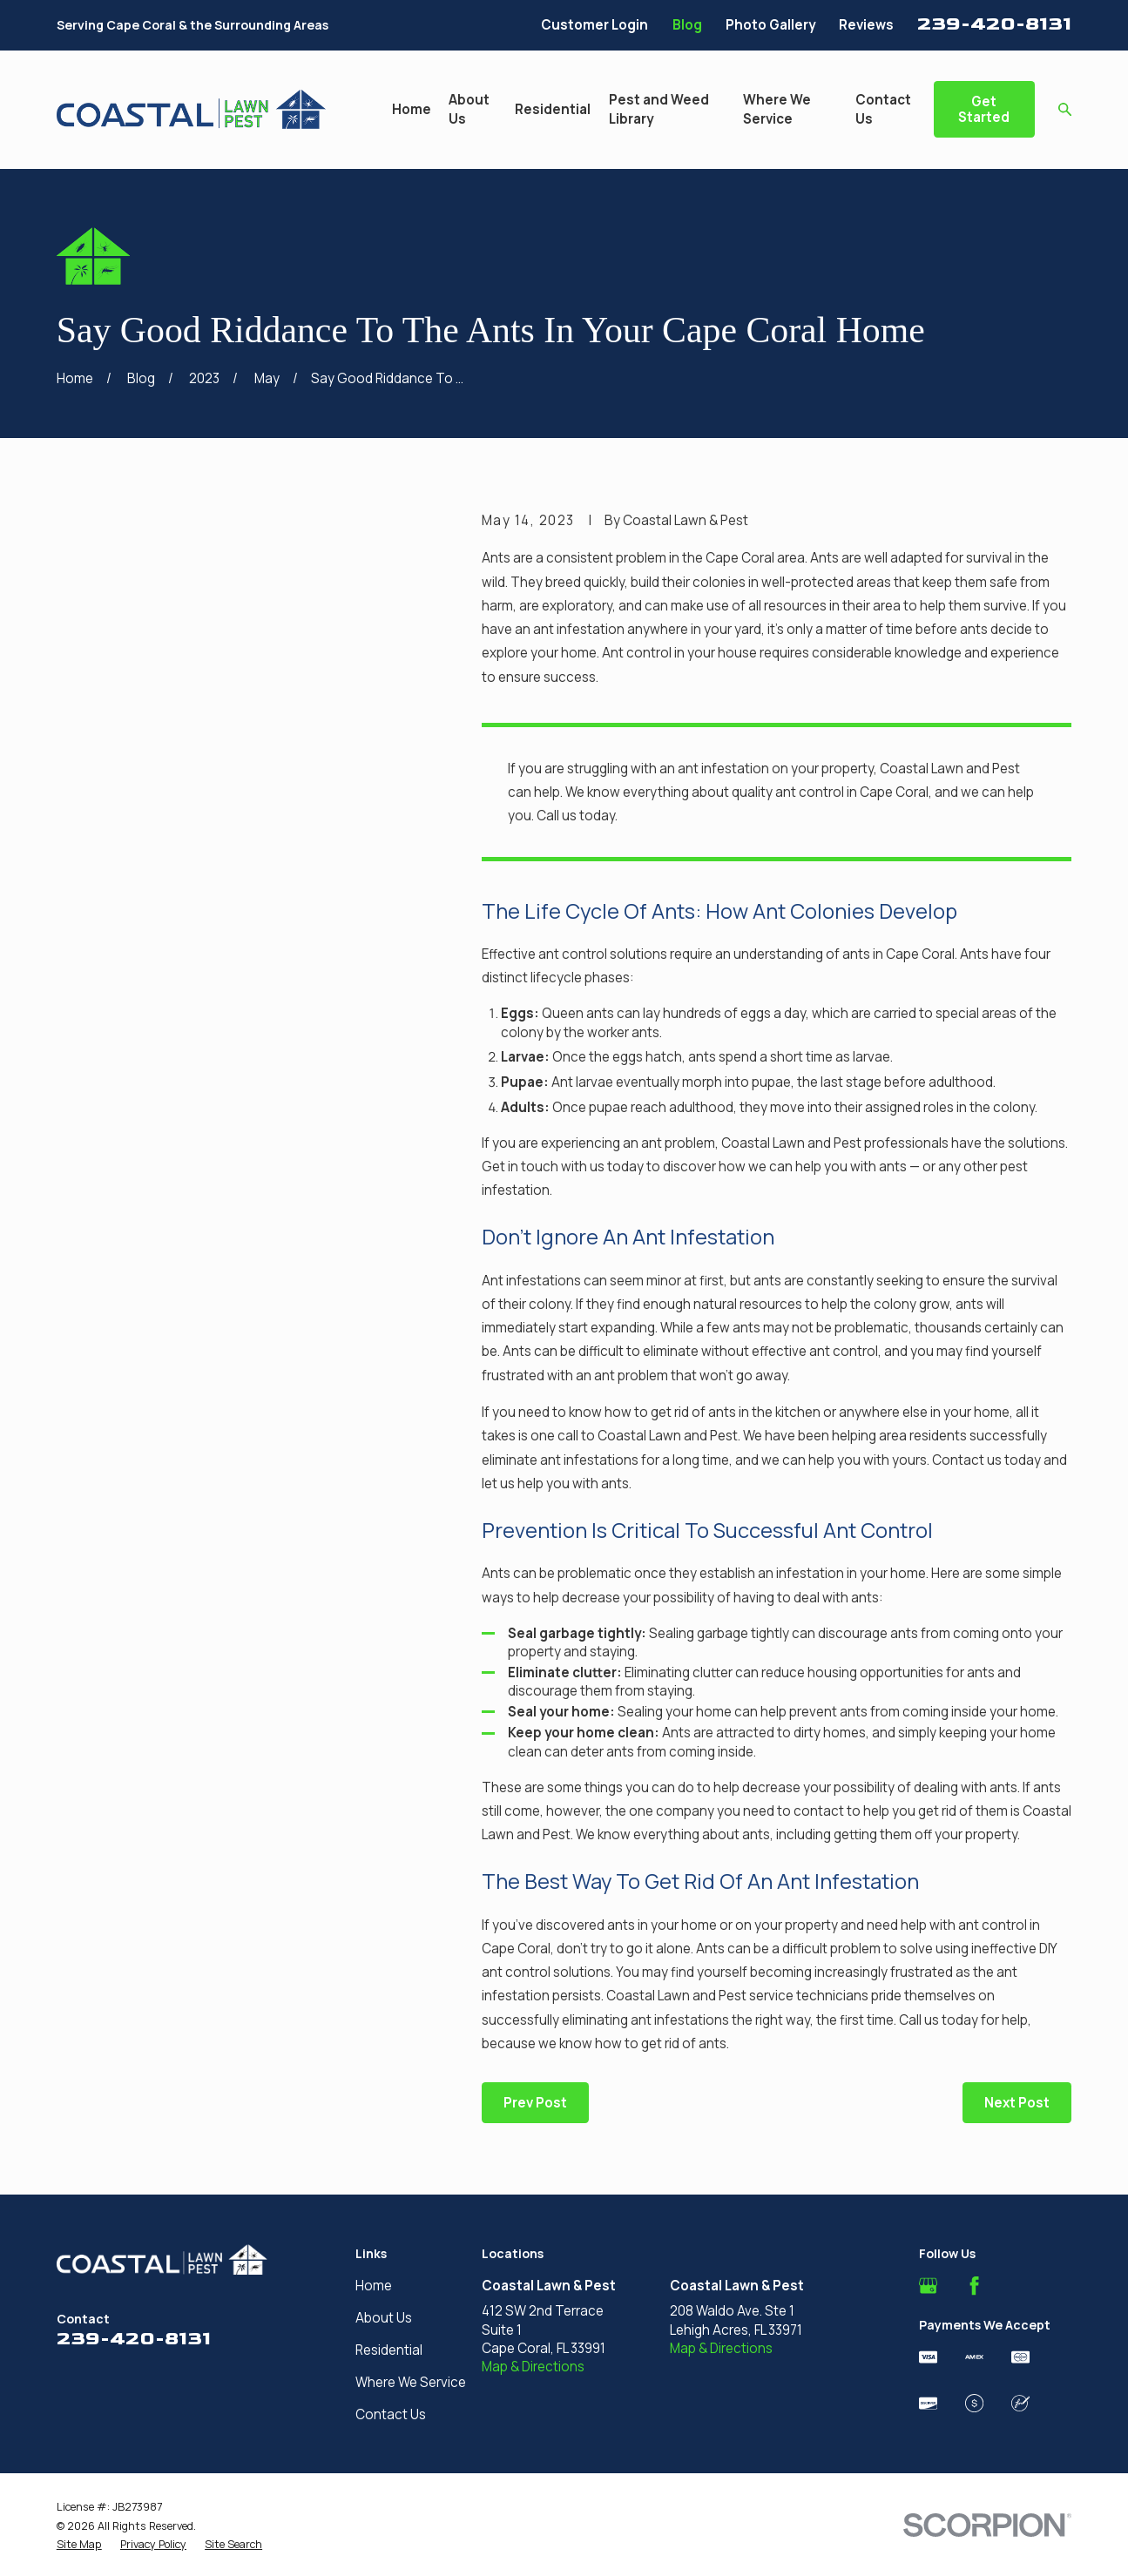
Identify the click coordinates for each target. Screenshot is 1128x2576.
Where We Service (410, 2382)
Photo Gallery (770, 25)
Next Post (1017, 2103)
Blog (687, 25)
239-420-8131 (994, 24)
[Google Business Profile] (928, 2285)
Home (373, 2285)
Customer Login (594, 25)
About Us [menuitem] (469, 109)
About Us (383, 2318)
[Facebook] (974, 2285)
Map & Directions (533, 2366)
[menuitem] (79, 2544)
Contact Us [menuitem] (883, 109)
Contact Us (390, 2414)
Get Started (984, 109)
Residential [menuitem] (553, 109)
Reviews (866, 25)
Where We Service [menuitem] (777, 109)
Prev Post (535, 2103)
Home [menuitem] (411, 109)
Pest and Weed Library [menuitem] (659, 109)
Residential (388, 2350)
